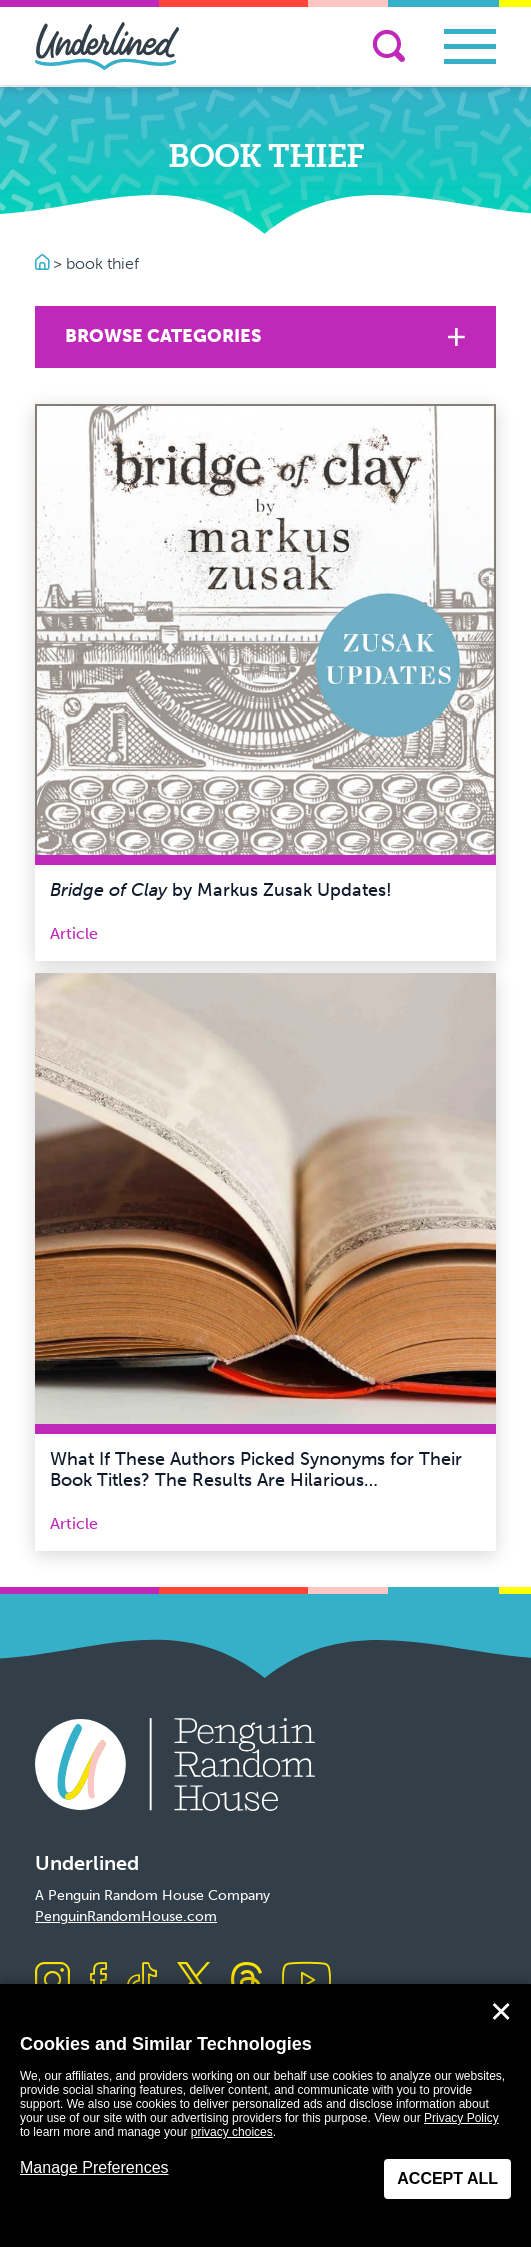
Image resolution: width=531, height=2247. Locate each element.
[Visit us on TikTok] (142, 1981)
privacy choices (232, 2132)
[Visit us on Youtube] (306, 1981)
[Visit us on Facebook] (98, 1981)
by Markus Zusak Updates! (221, 890)
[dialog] (265, 2115)
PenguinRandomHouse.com (126, 1916)
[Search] (389, 46)
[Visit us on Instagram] (52, 1981)
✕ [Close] (501, 2012)
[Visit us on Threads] (246, 1981)
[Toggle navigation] (470, 46)
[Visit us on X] (194, 1981)
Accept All (447, 2178)
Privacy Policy (461, 2118)
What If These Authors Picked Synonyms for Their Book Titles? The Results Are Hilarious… (256, 1470)
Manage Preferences (94, 2167)
